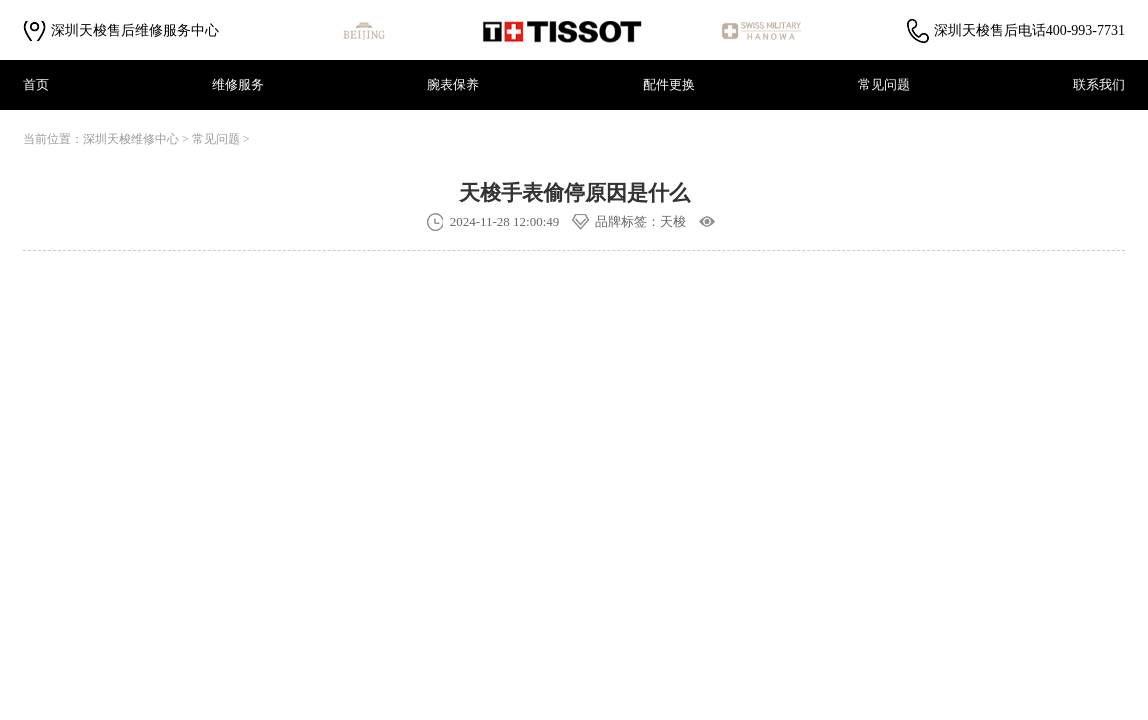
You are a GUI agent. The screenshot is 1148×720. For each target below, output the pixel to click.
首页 (36, 84)
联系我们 (1099, 84)
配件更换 (669, 84)
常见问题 (884, 84)
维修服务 (238, 84)
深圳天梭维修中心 (131, 139)
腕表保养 (453, 84)
